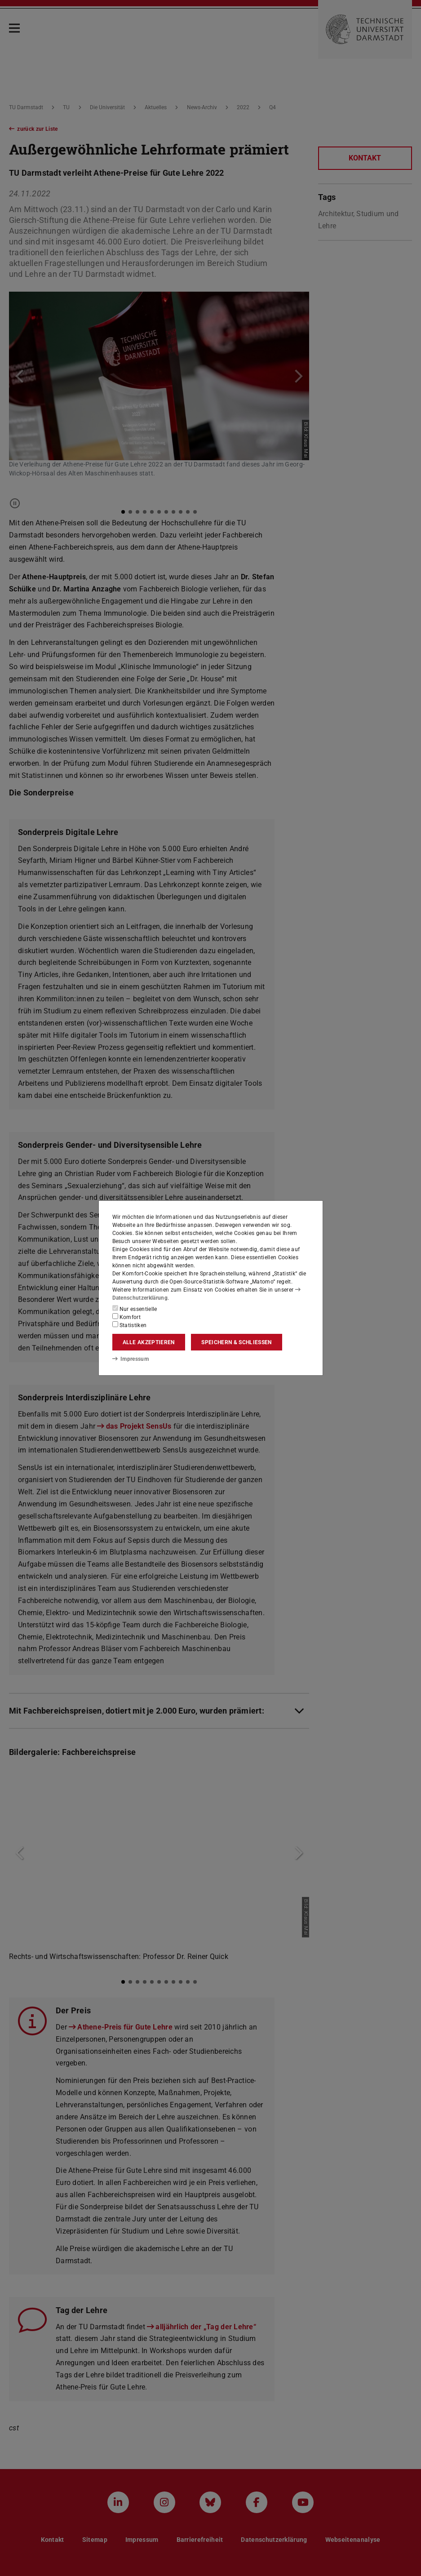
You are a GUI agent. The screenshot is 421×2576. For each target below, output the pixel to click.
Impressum (130, 1359)
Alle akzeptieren (149, 1342)
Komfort (126, 1316)
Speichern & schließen (236, 1342)
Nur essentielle (134, 1308)
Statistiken (129, 1324)
